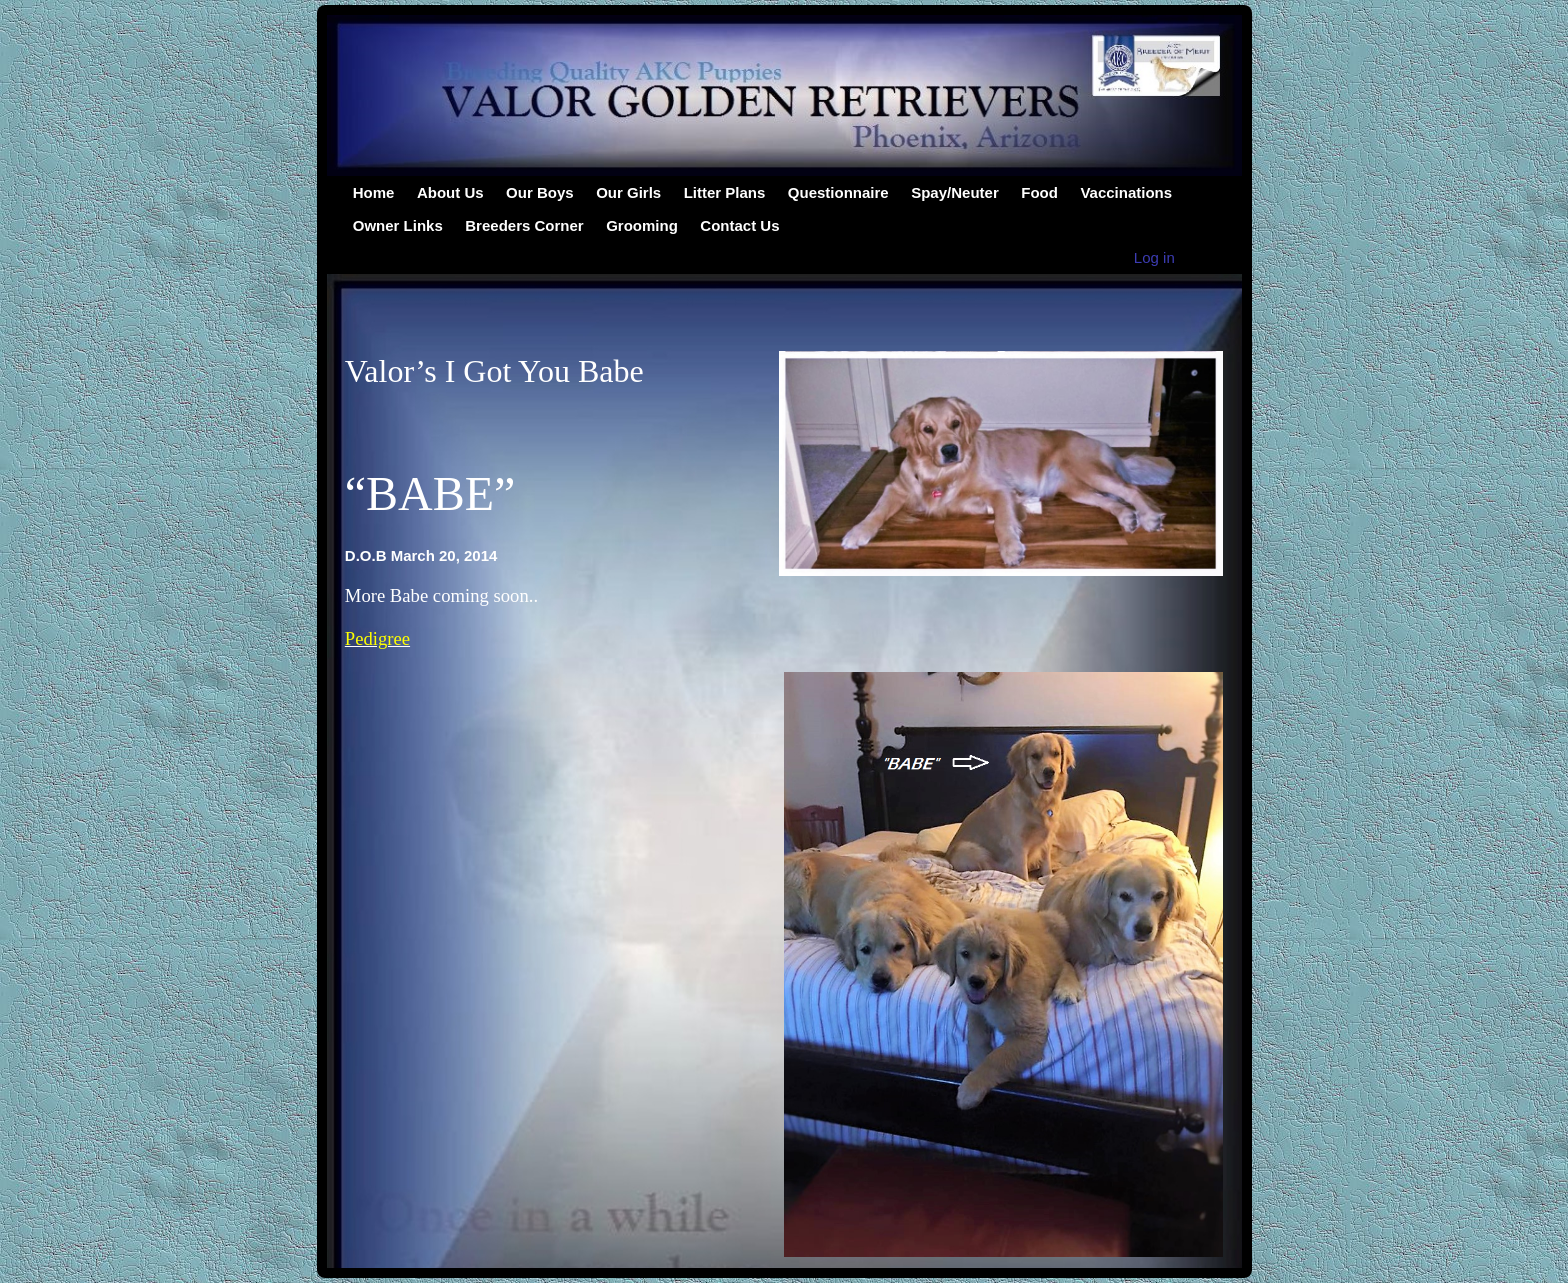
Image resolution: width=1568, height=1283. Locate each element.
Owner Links (398, 225)
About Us (450, 192)
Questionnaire (838, 192)
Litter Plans (725, 192)
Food (1039, 192)
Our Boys (540, 192)
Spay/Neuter (955, 192)
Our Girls (628, 192)
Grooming (642, 225)
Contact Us (739, 225)
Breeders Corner (524, 225)
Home (374, 192)
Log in (1154, 257)
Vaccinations (1126, 192)
